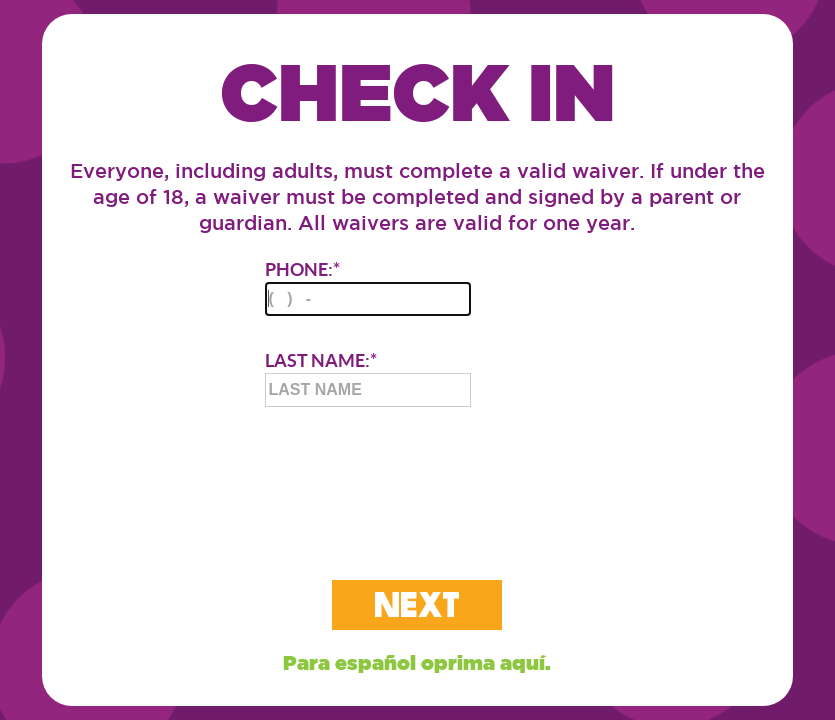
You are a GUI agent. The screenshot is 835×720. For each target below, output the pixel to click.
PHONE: (368, 287)
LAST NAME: (368, 378)
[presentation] (417, 477)
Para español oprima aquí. (417, 662)
